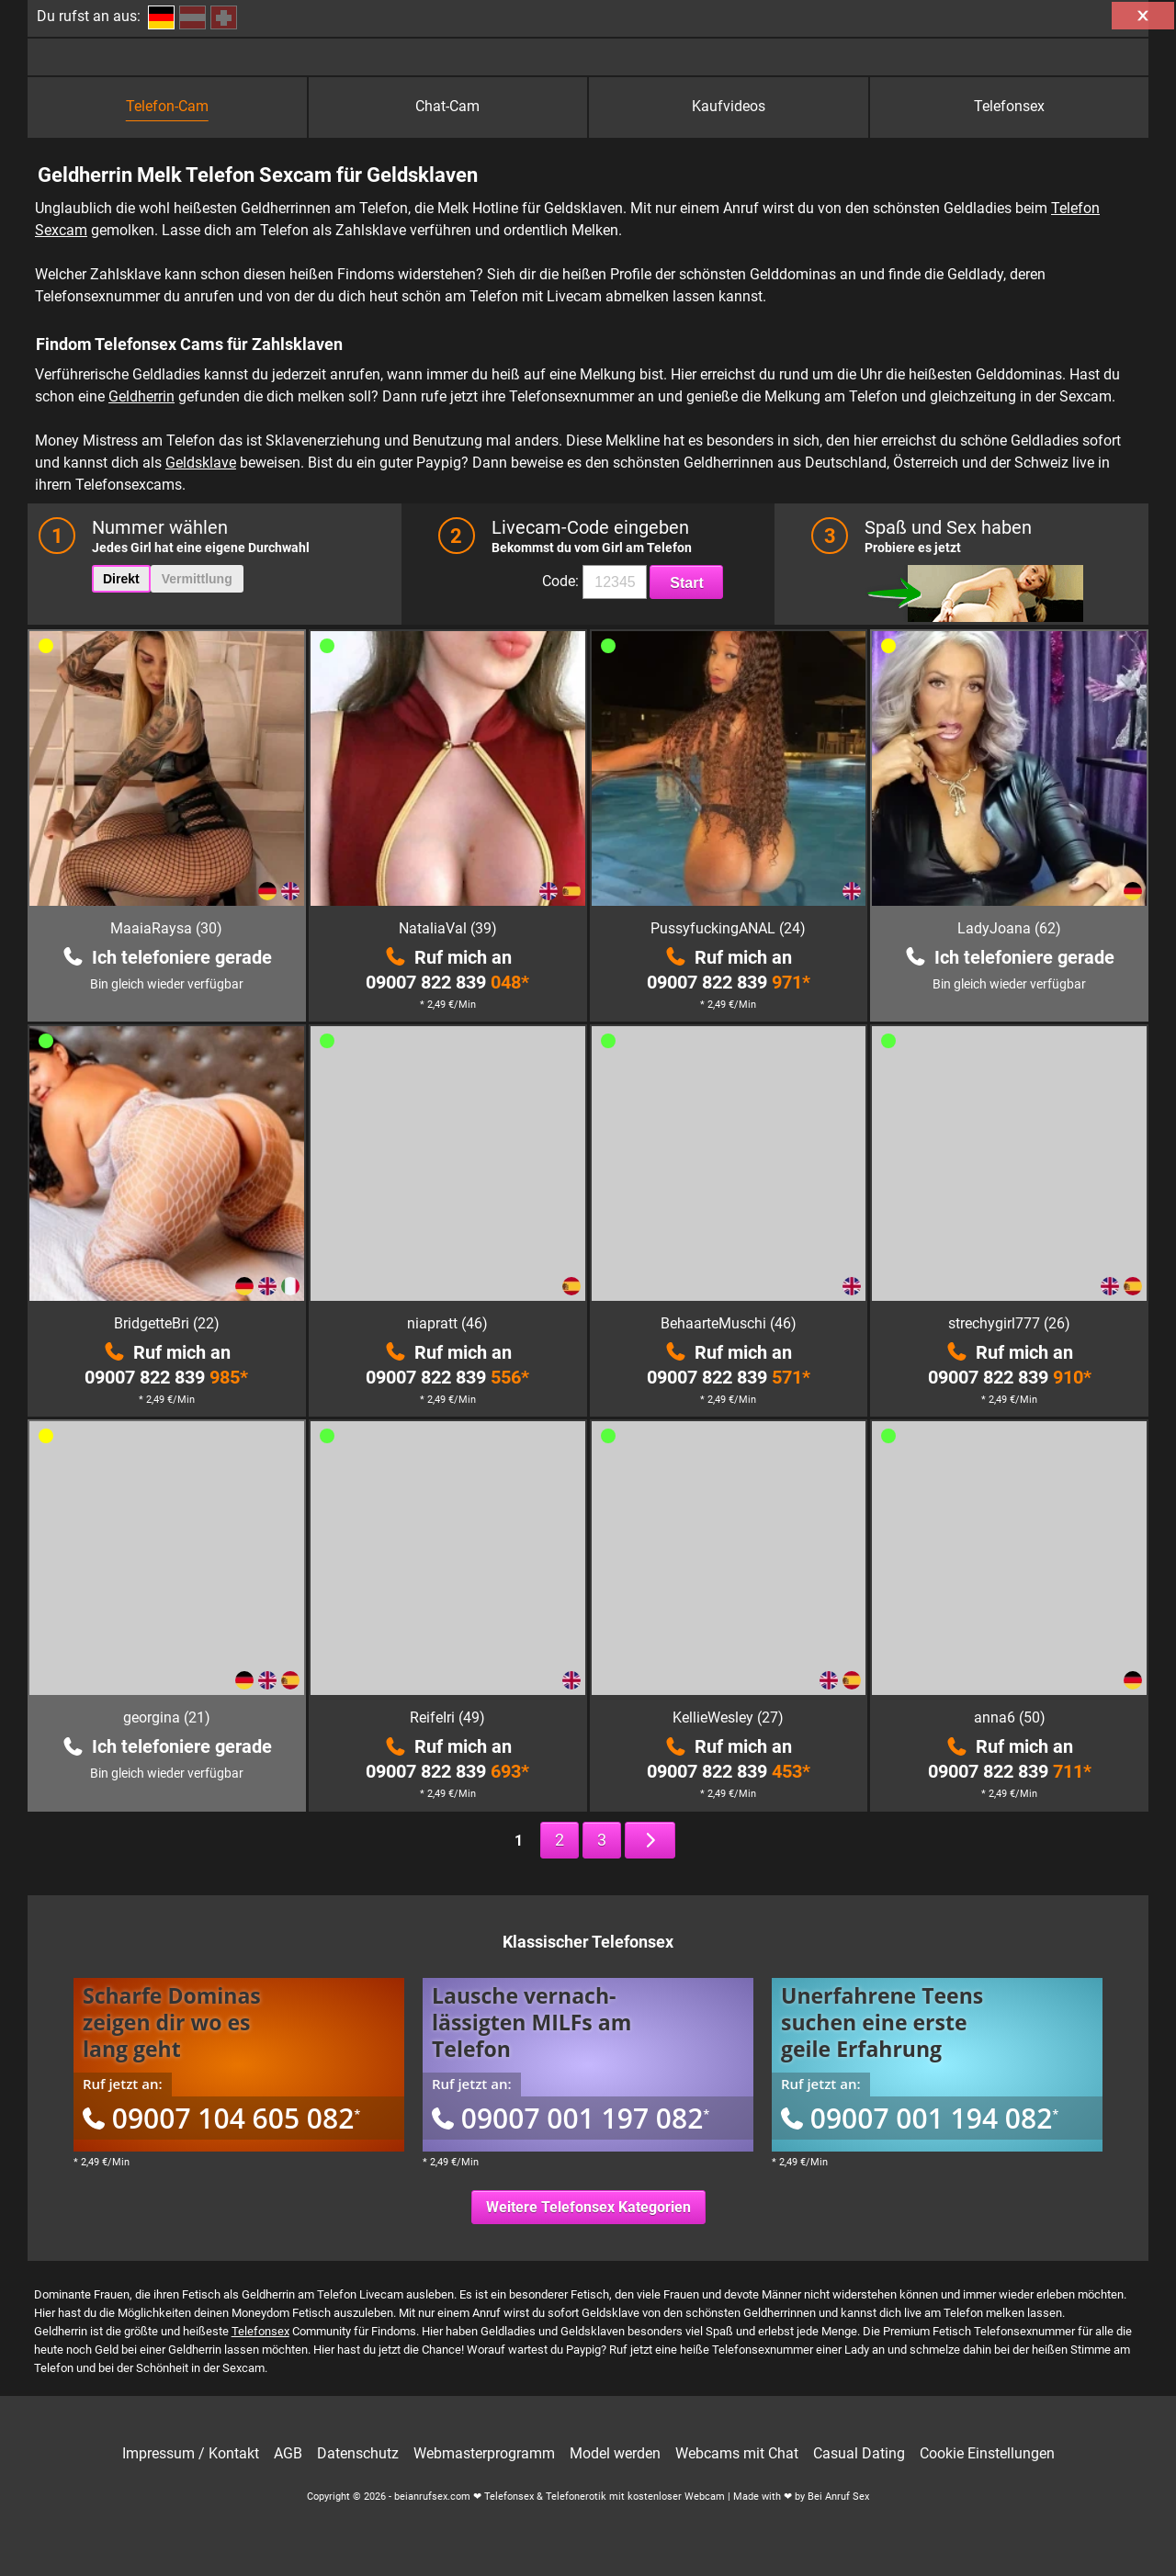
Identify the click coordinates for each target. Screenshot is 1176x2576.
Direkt (121, 578)
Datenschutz (358, 2453)
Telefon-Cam (167, 106)
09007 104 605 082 (221, 2118)
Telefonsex (1009, 106)
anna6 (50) (1010, 1717)
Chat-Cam (447, 106)
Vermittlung (197, 578)
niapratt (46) (447, 1323)
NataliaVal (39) (448, 928)
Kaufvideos (728, 106)
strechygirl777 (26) (1009, 1323)
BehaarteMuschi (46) (729, 1323)
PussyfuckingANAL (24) (728, 928)
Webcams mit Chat (736, 2453)
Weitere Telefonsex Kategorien (588, 2207)
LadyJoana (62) (1009, 928)
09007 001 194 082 (919, 2118)
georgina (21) (166, 1717)
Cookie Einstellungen (987, 2453)
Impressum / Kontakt (190, 2453)
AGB (288, 2453)
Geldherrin (141, 396)
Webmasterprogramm (484, 2453)
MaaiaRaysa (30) (166, 928)
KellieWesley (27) (728, 1717)
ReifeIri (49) (447, 1717)
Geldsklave (200, 462)
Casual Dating (859, 2453)
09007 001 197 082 (570, 2118)
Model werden (615, 2453)
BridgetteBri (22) (167, 1323)
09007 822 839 (447, 982)
